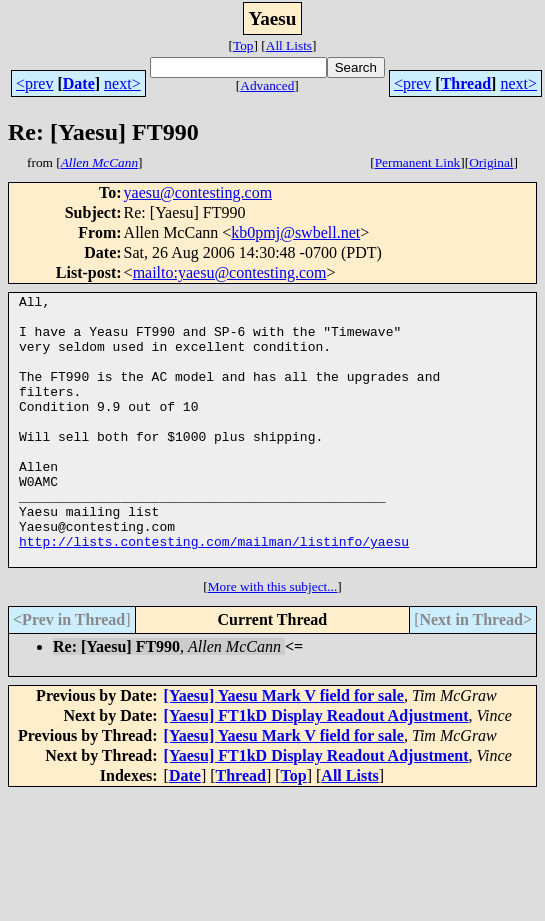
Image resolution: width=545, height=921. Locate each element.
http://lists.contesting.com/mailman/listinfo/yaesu (214, 592)
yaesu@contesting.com (198, 192)
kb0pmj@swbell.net (295, 232)
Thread (466, 83)
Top (243, 45)
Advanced (267, 85)
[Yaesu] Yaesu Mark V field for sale (284, 749)
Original (491, 162)
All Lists (289, 45)
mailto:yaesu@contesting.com (230, 272)
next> (122, 83)
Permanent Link (418, 162)
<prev (34, 83)
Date (79, 83)
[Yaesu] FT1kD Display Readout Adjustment (316, 769)
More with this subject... (273, 640)
